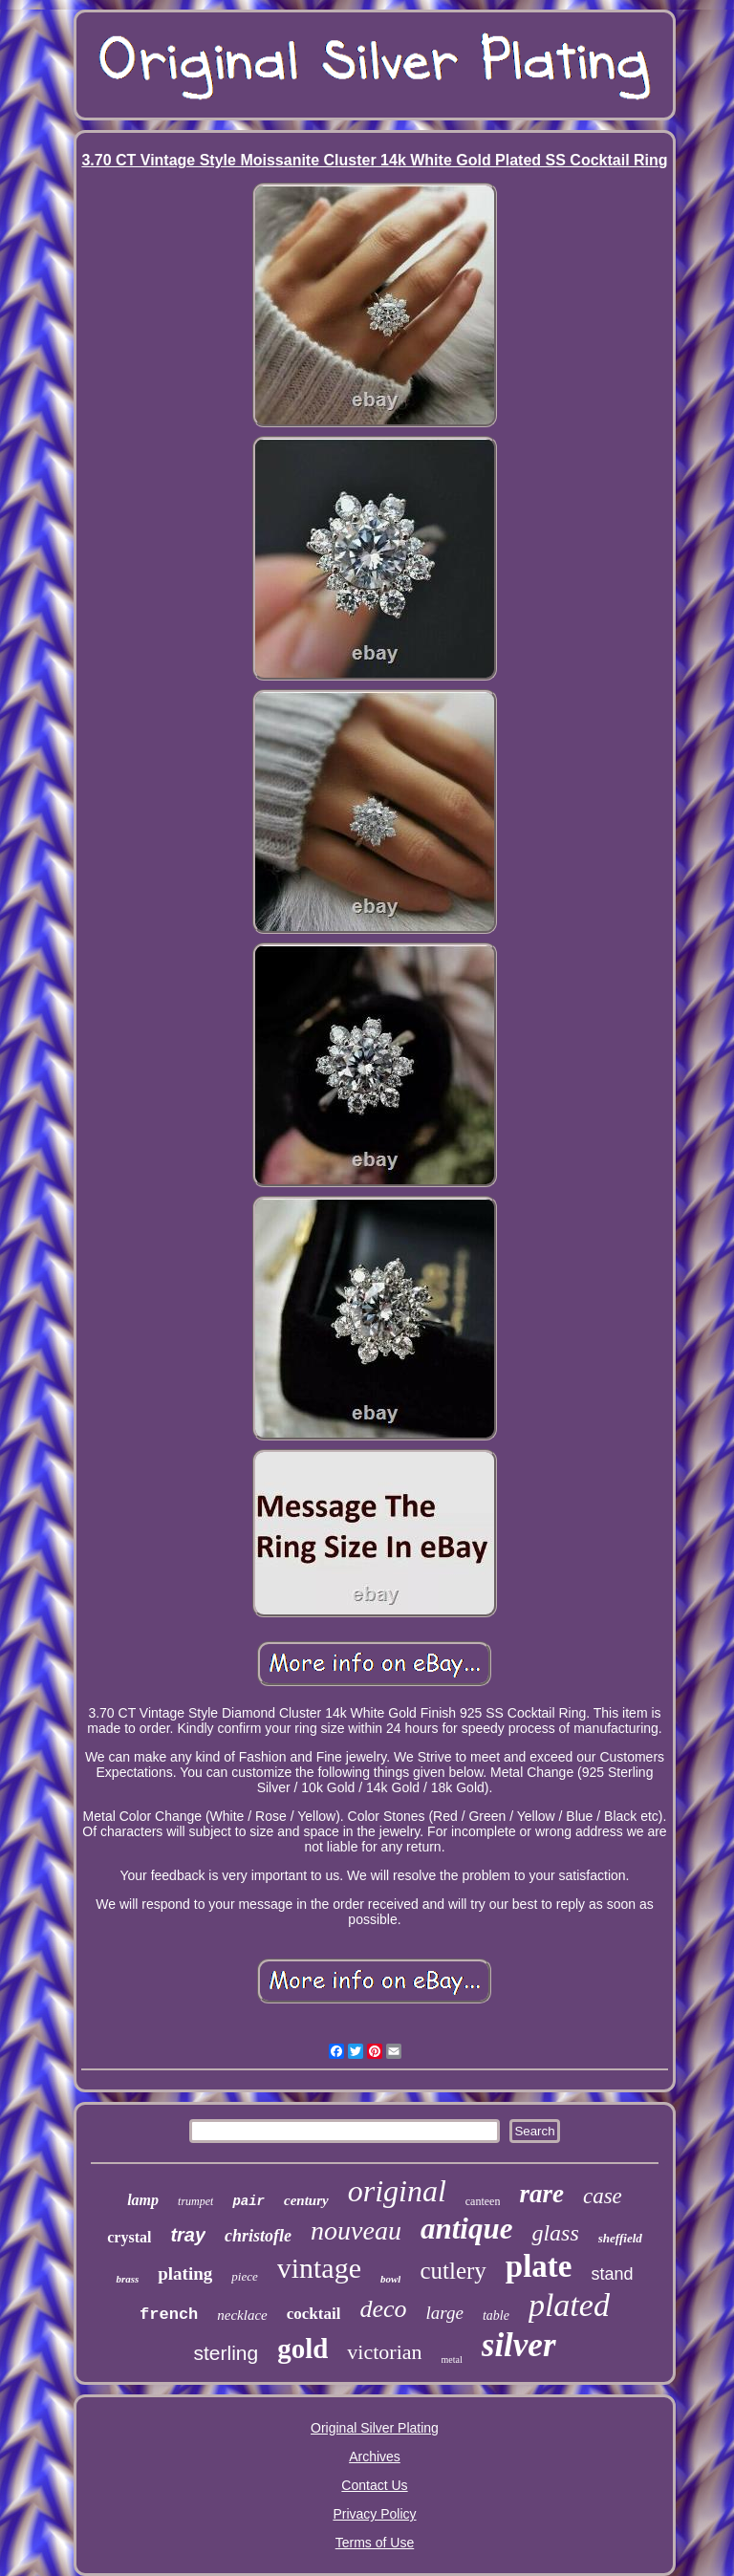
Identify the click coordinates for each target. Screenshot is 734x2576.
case (602, 2196)
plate (539, 2266)
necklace (242, 2315)
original (397, 2191)
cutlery (453, 2271)
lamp (143, 2200)
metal (452, 2359)
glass (554, 2232)
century (306, 2200)
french (169, 2314)
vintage (319, 2268)
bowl (390, 2278)
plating (185, 2273)
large (445, 2313)
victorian (384, 2352)
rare (541, 2193)
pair (248, 2201)
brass (127, 2278)
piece (244, 2276)
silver (519, 2345)
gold (302, 2348)
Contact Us (374, 2485)
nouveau (356, 2230)
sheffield (620, 2238)
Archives (374, 2456)
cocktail (314, 2314)
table (496, 2315)
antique (466, 2228)
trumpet (195, 2201)
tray (187, 2234)
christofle (258, 2235)
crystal (129, 2237)
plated (569, 2305)
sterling (225, 2353)
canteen (483, 2201)
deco (382, 2309)
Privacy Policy (374, 2514)
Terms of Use (374, 2542)
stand (613, 2274)
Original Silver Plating (375, 2427)
